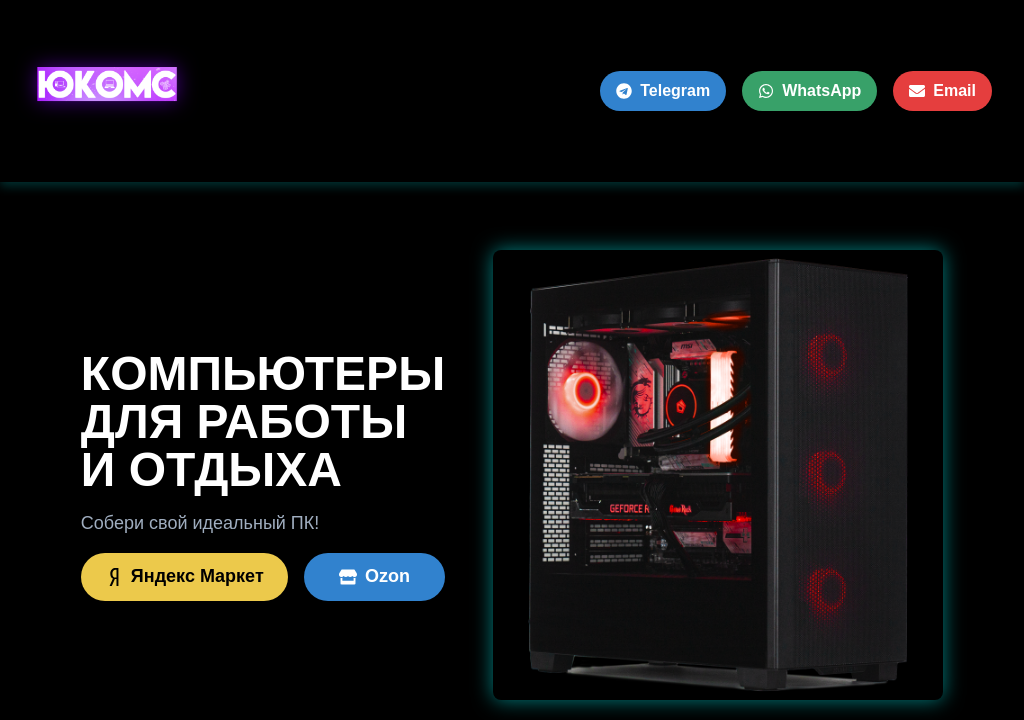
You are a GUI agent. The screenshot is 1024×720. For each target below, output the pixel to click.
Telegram (663, 90)
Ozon (374, 576)
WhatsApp (809, 90)
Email (942, 90)
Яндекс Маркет (184, 576)
